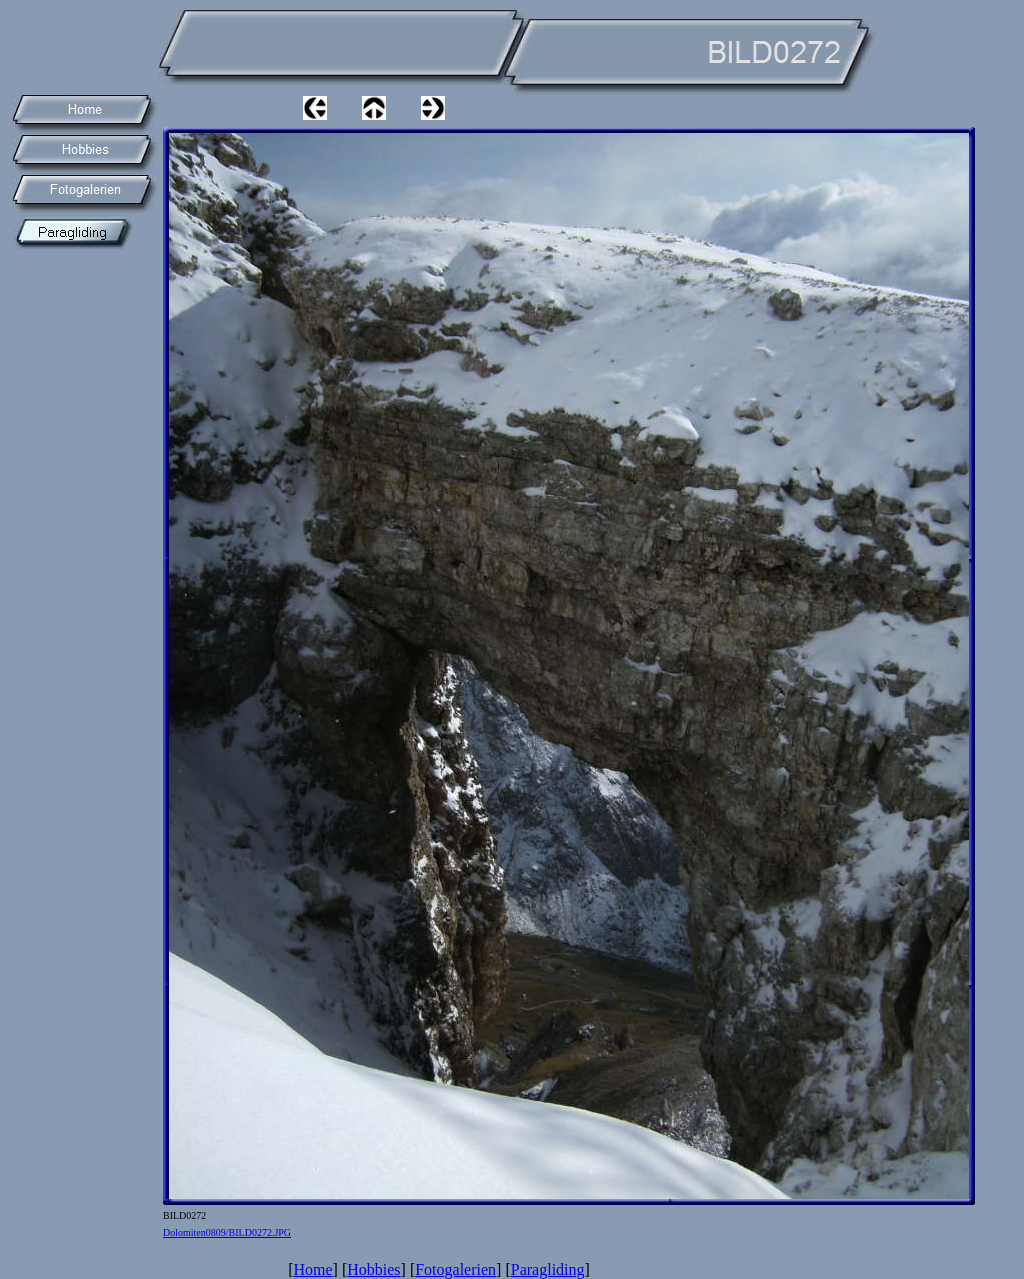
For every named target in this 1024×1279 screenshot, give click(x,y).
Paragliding (548, 1269)
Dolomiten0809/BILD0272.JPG (227, 1232)
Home (312, 1269)
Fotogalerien (455, 1269)
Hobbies (373, 1269)
